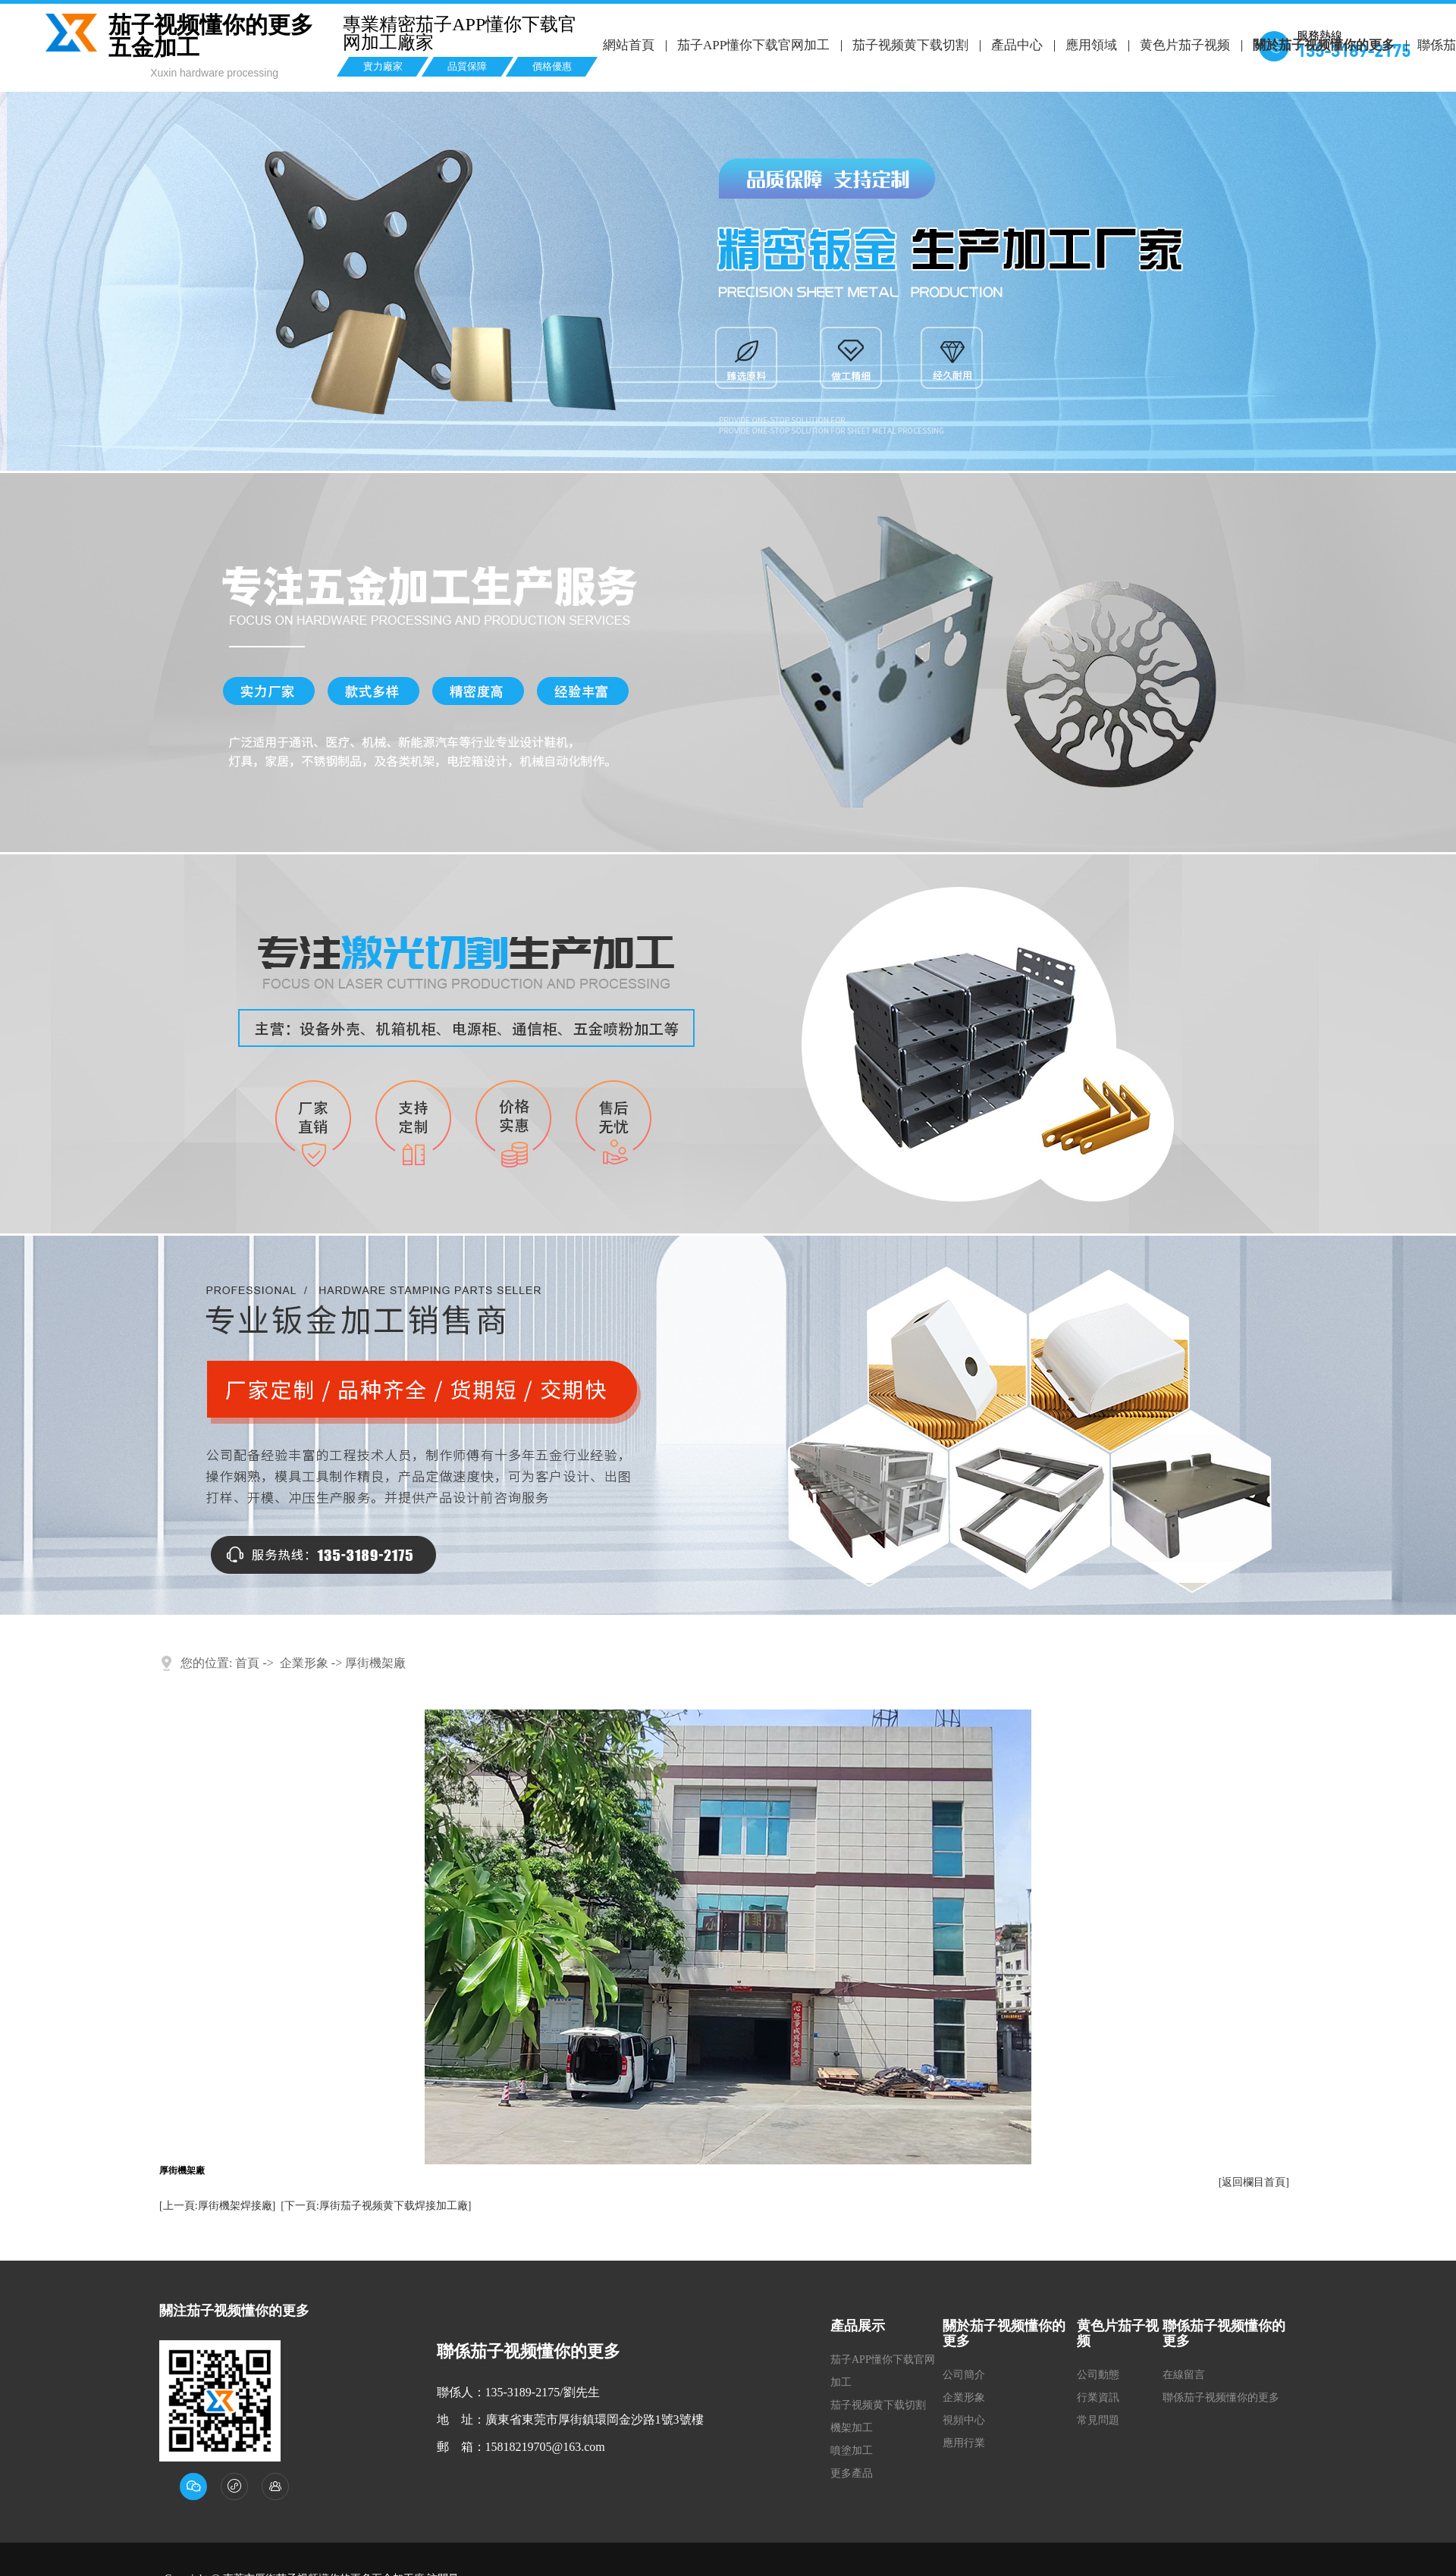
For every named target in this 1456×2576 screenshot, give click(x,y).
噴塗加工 (851, 2450)
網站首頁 (628, 45)
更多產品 (851, 2473)
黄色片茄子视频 (1183, 45)
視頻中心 (964, 2420)
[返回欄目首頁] (1254, 2182)
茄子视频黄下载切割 (910, 45)
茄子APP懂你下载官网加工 (752, 45)
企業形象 (304, 1662)
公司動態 (1098, 2374)
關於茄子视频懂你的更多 (1321, 45)
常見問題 (1098, 2420)
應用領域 (1089, 45)
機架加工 (851, 2427)
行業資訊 (1098, 2397)
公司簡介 (964, 2374)
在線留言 (1184, 2374)
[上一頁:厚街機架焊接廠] (217, 2205)
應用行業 (964, 2443)
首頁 (247, 1662)
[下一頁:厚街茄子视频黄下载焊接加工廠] (376, 2205)
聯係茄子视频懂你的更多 (1221, 2397)
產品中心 (1015, 45)
